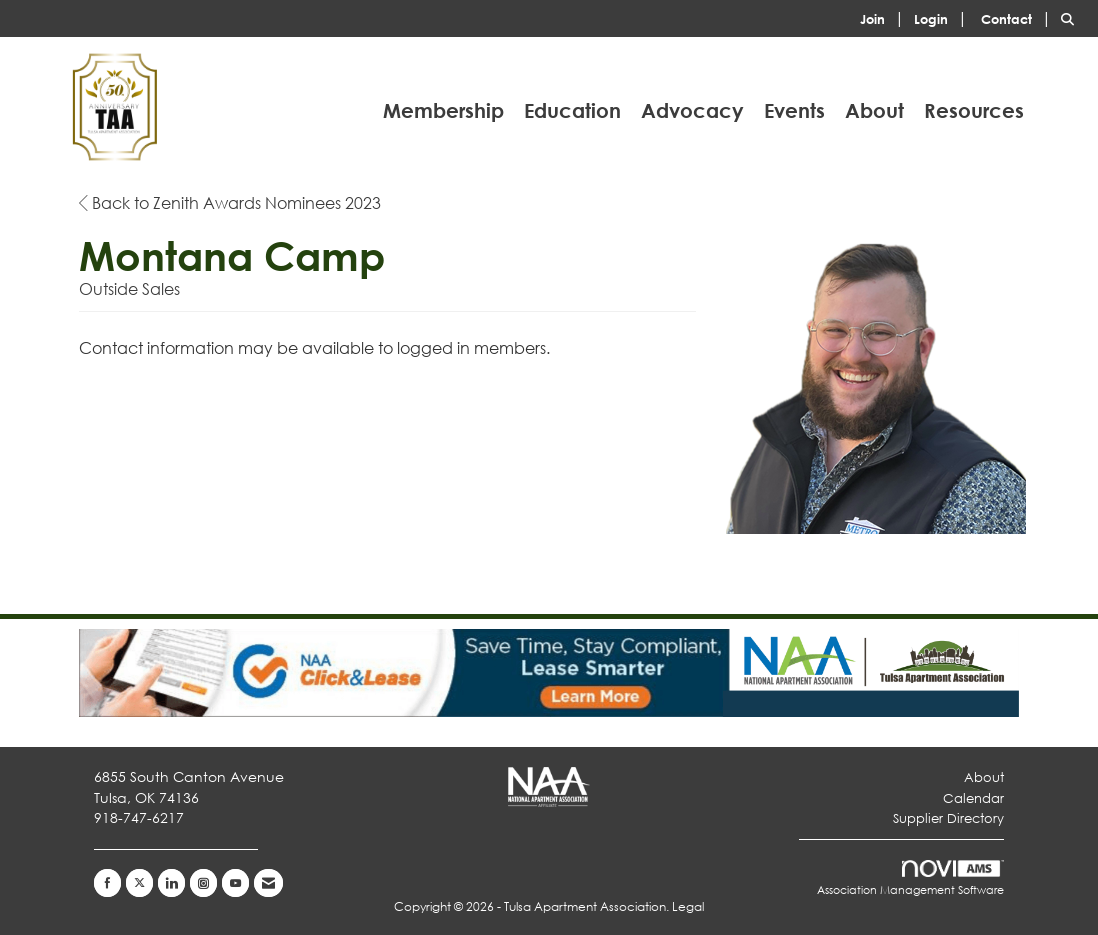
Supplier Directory (948, 818)
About (874, 110)
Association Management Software (910, 879)
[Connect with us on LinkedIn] (171, 883)
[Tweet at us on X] (139, 883)
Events (794, 110)
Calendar (973, 798)
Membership (443, 110)
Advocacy (692, 110)
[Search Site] (1072, 17)
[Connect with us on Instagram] (203, 883)
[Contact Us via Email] (268, 883)
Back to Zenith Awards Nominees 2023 (230, 202)
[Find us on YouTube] (235, 883)
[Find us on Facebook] (107, 883)
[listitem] (885, 17)
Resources (974, 110)
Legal (688, 906)
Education (572, 110)
